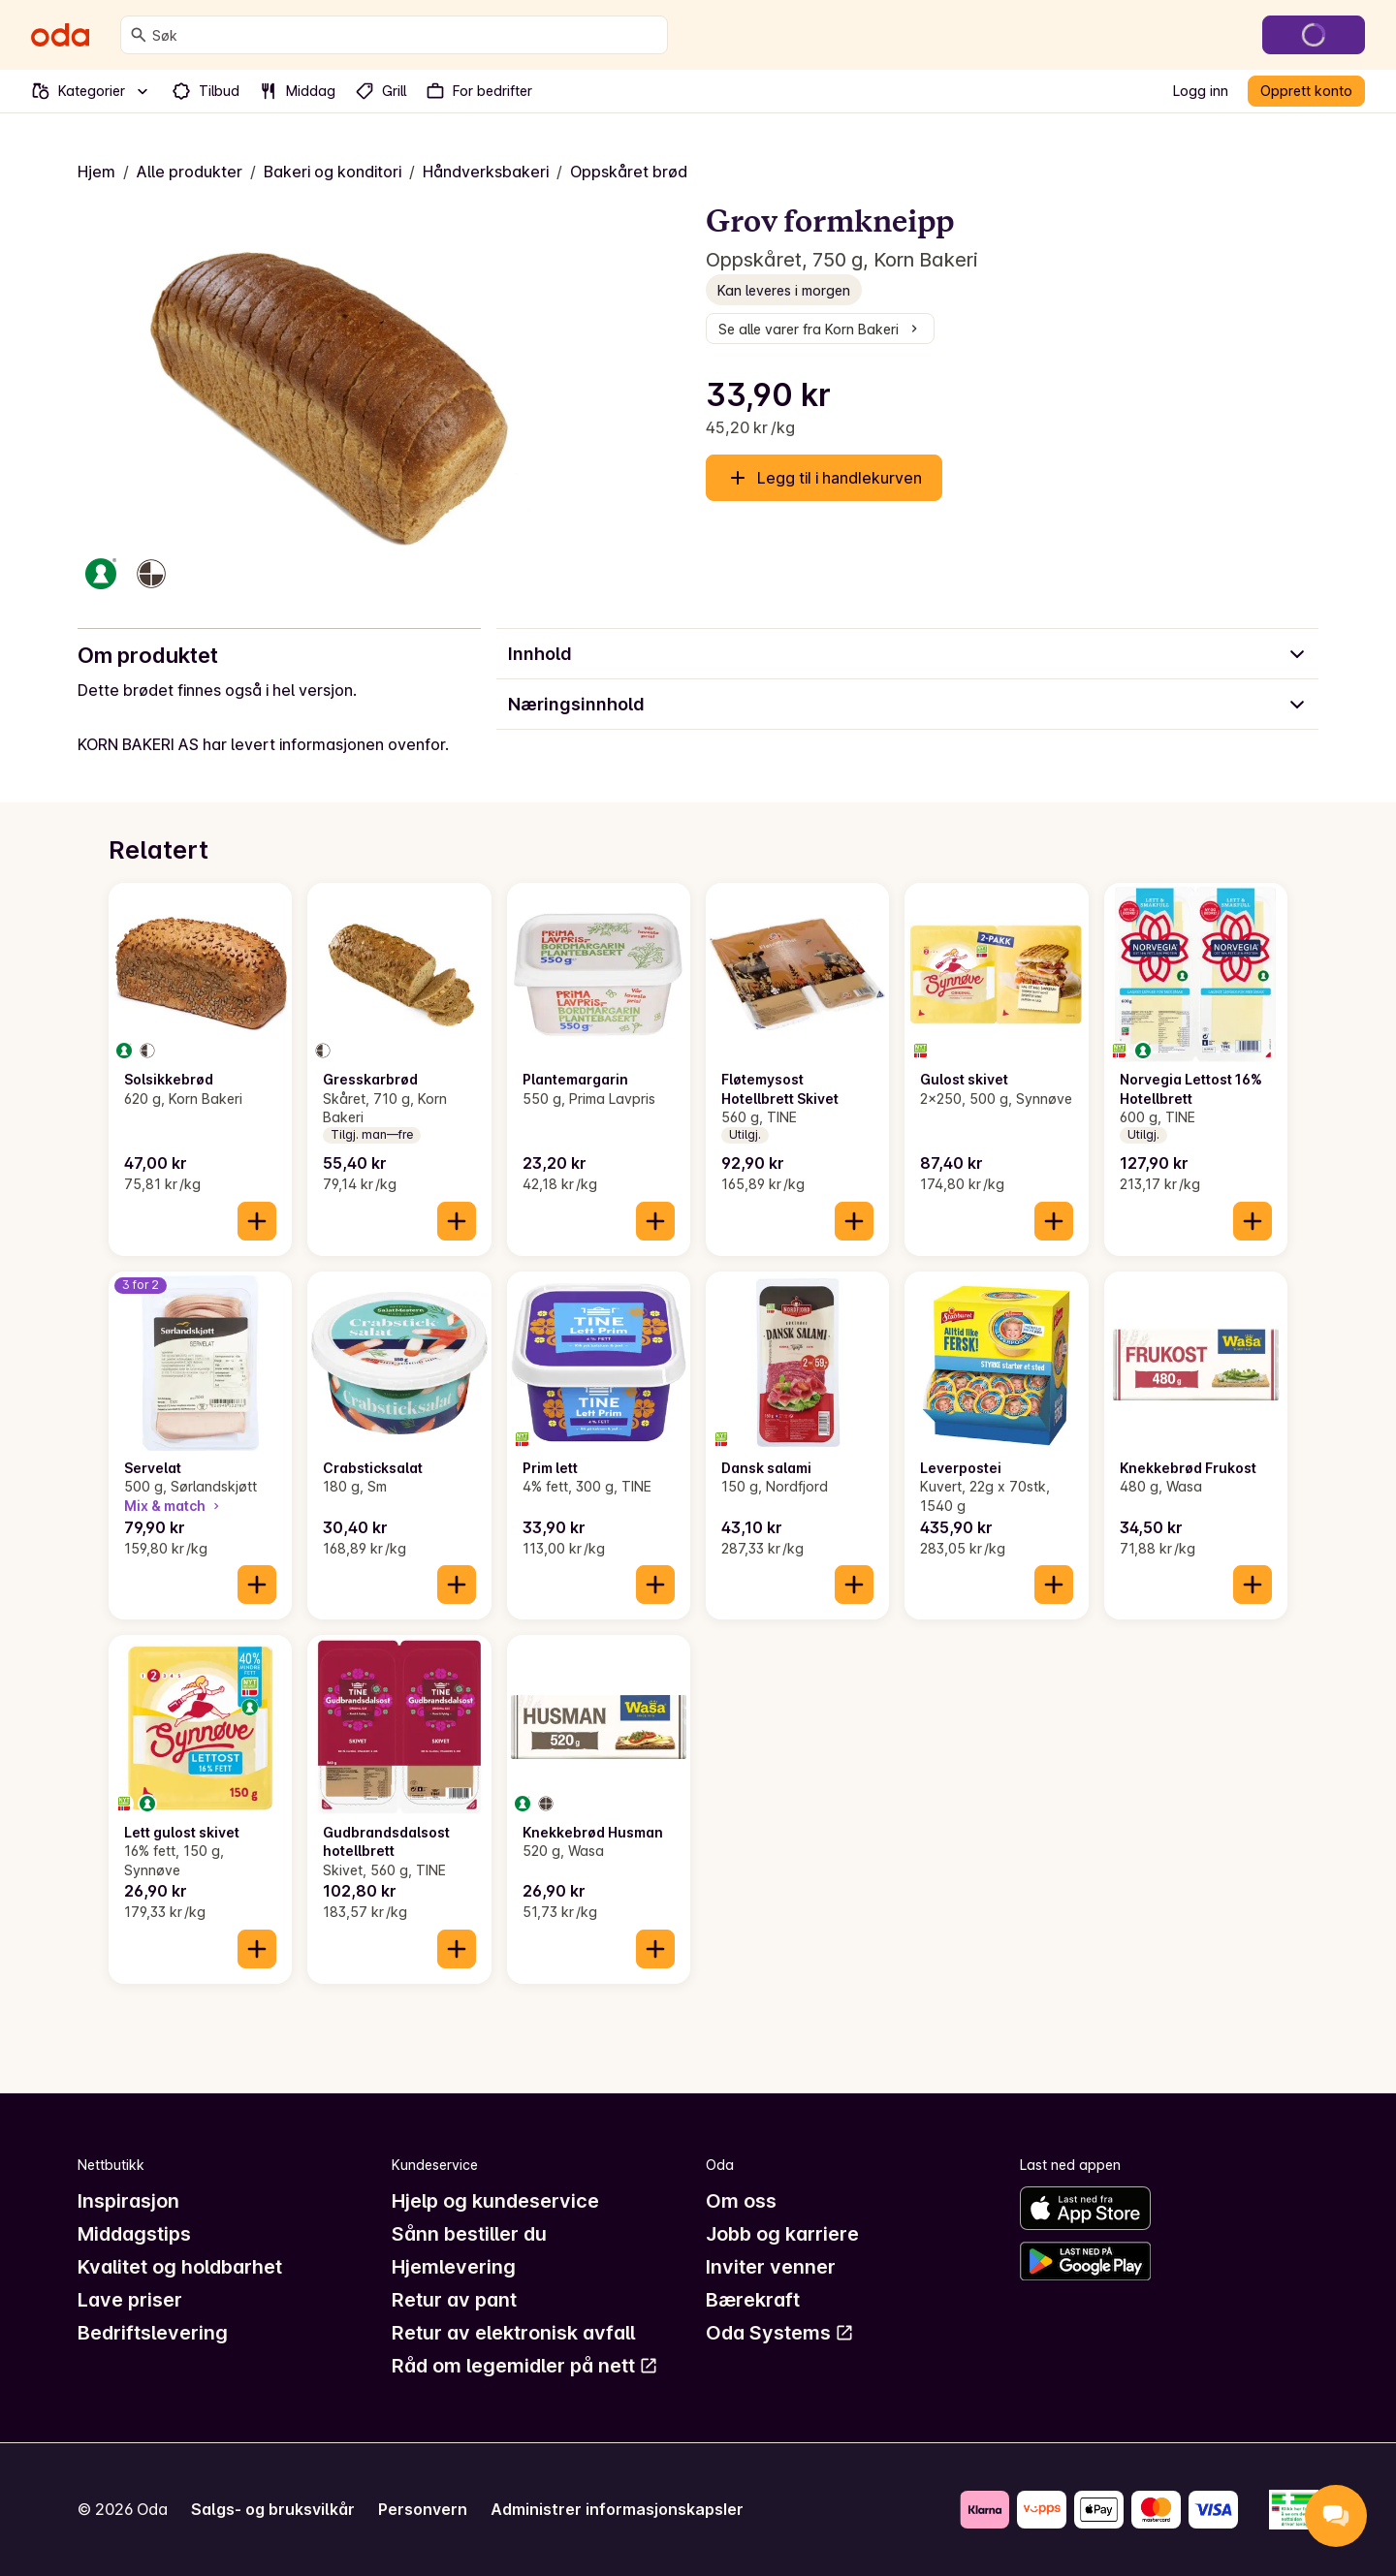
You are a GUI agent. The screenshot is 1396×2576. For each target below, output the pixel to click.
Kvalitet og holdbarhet (180, 2266)
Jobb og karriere (782, 2234)
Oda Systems (780, 2332)
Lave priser (130, 2299)
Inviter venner (771, 2266)
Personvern (422, 2509)
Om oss (741, 2201)
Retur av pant (454, 2299)
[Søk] (138, 35)
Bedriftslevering (153, 2332)
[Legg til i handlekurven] (257, 1221)
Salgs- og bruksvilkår (273, 2509)
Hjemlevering (454, 2266)
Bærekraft (753, 2299)
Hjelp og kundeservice (495, 2201)
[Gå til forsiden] (60, 35)
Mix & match (173, 1505)
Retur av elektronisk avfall (513, 2332)
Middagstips (134, 2234)
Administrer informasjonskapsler (617, 2509)
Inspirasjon (128, 2201)
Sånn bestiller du (469, 2234)
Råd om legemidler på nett (525, 2365)
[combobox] (405, 34)
